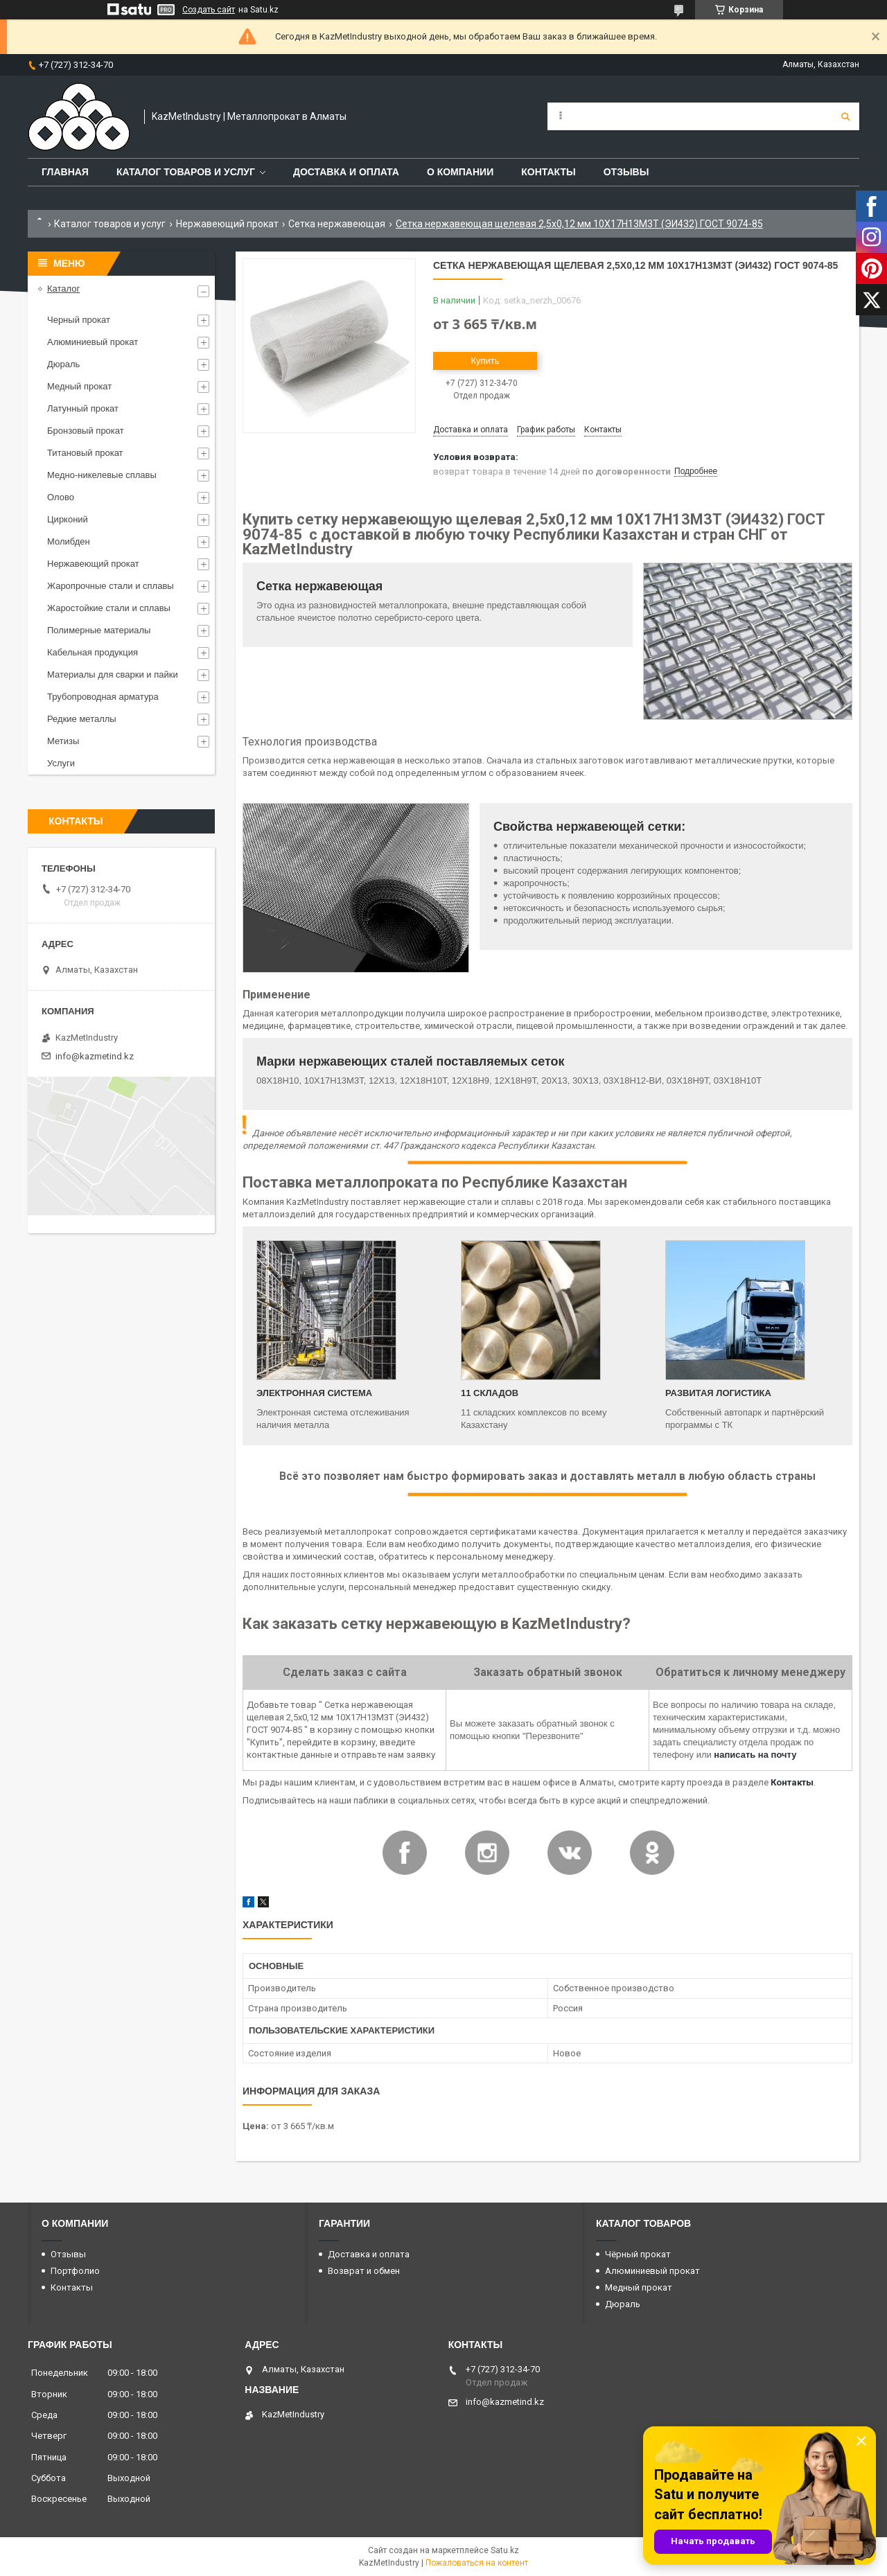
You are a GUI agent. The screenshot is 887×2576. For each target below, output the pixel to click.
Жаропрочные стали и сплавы (110, 586)
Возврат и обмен (364, 2271)
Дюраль (63, 364)
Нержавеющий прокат (227, 223)
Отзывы (626, 171)
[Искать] (845, 116)
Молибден (68, 541)
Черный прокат (78, 320)
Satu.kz (505, 2550)
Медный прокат (79, 386)
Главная (65, 171)
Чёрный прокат (638, 2254)
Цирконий (67, 519)
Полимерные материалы (98, 630)
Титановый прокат (85, 453)
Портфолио (75, 2271)
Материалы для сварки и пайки (112, 674)
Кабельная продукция (92, 652)
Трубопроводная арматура (103, 696)
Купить (485, 360)
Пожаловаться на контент (476, 2563)
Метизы (63, 741)
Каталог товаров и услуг (185, 171)
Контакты (548, 171)
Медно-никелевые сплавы (102, 475)
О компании (460, 171)
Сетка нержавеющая (336, 223)
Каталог (63, 288)
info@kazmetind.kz (94, 1056)
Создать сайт (208, 10)
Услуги (61, 763)
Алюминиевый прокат (92, 342)
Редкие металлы (81, 719)
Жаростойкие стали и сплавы (108, 608)
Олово (60, 497)
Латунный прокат (82, 408)
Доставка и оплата (346, 171)
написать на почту (755, 1754)
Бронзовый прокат (85, 430)
